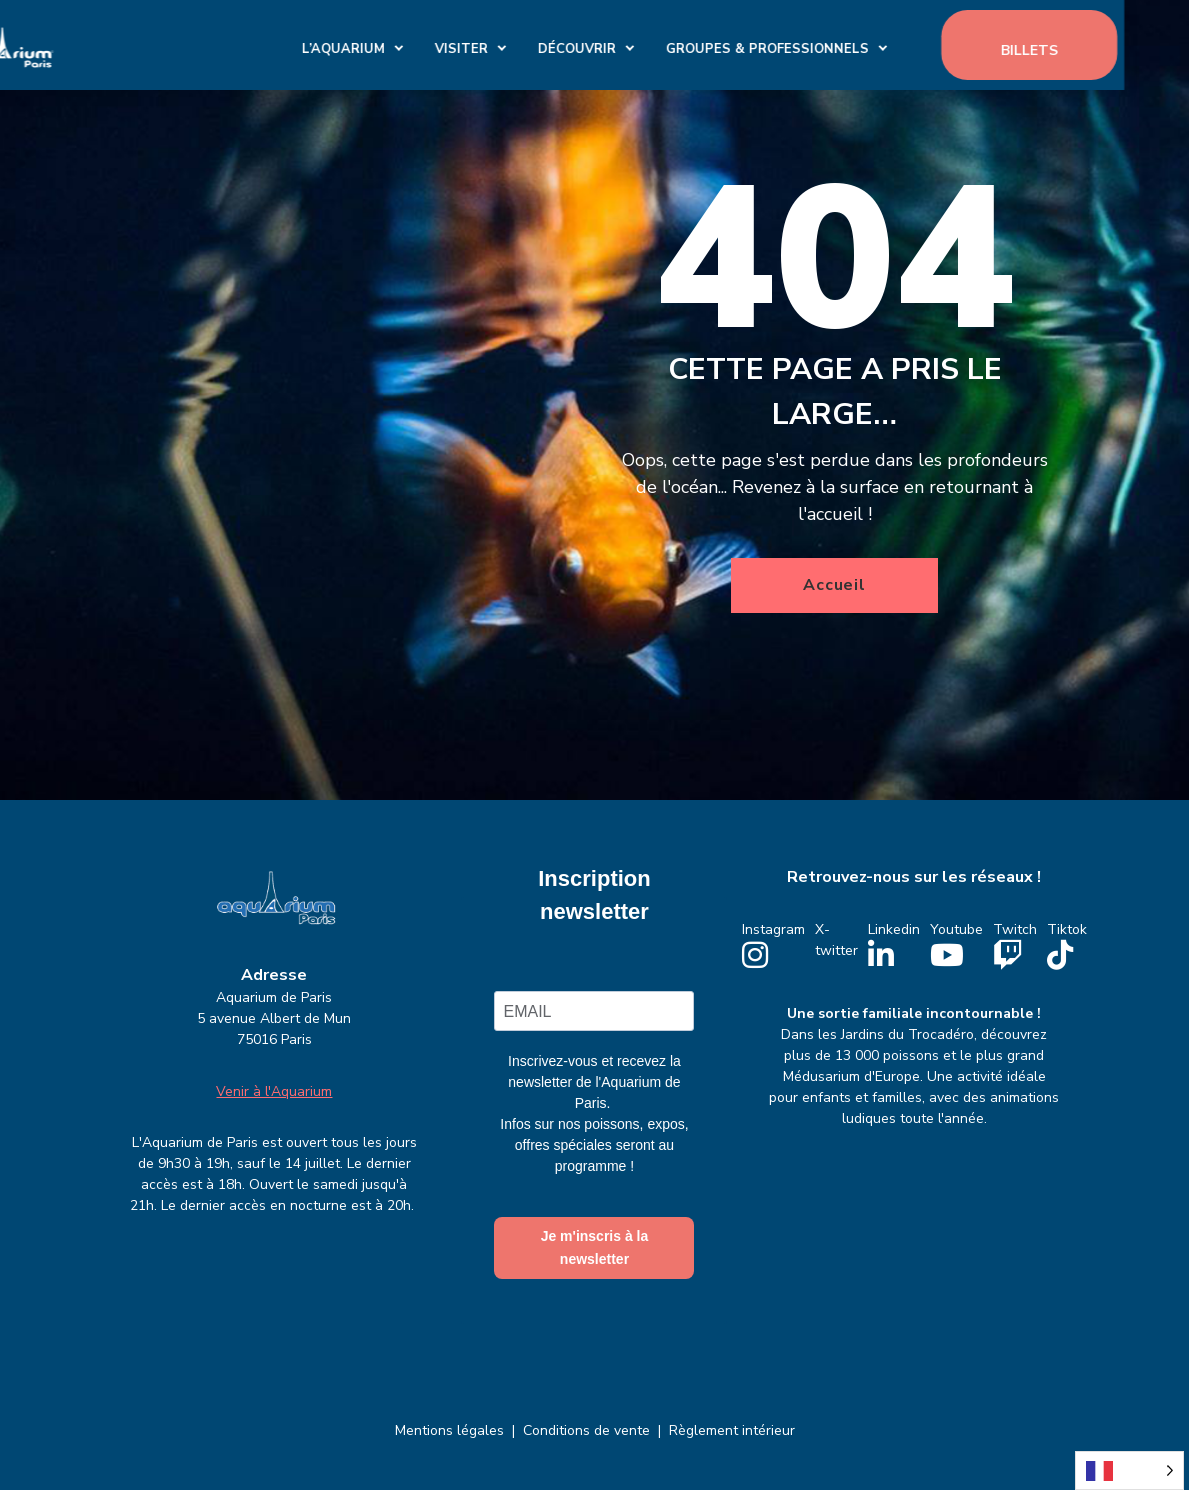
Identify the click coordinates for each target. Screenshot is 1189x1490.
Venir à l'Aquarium (274, 1091)
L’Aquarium (409, 44)
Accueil (834, 585)
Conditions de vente (586, 1430)
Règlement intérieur (732, 1430)
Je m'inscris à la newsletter (595, 1247)
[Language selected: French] (1129, 1470)
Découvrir (643, 44)
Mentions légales (449, 1430)
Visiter (527, 44)
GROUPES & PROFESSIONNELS (833, 44)
